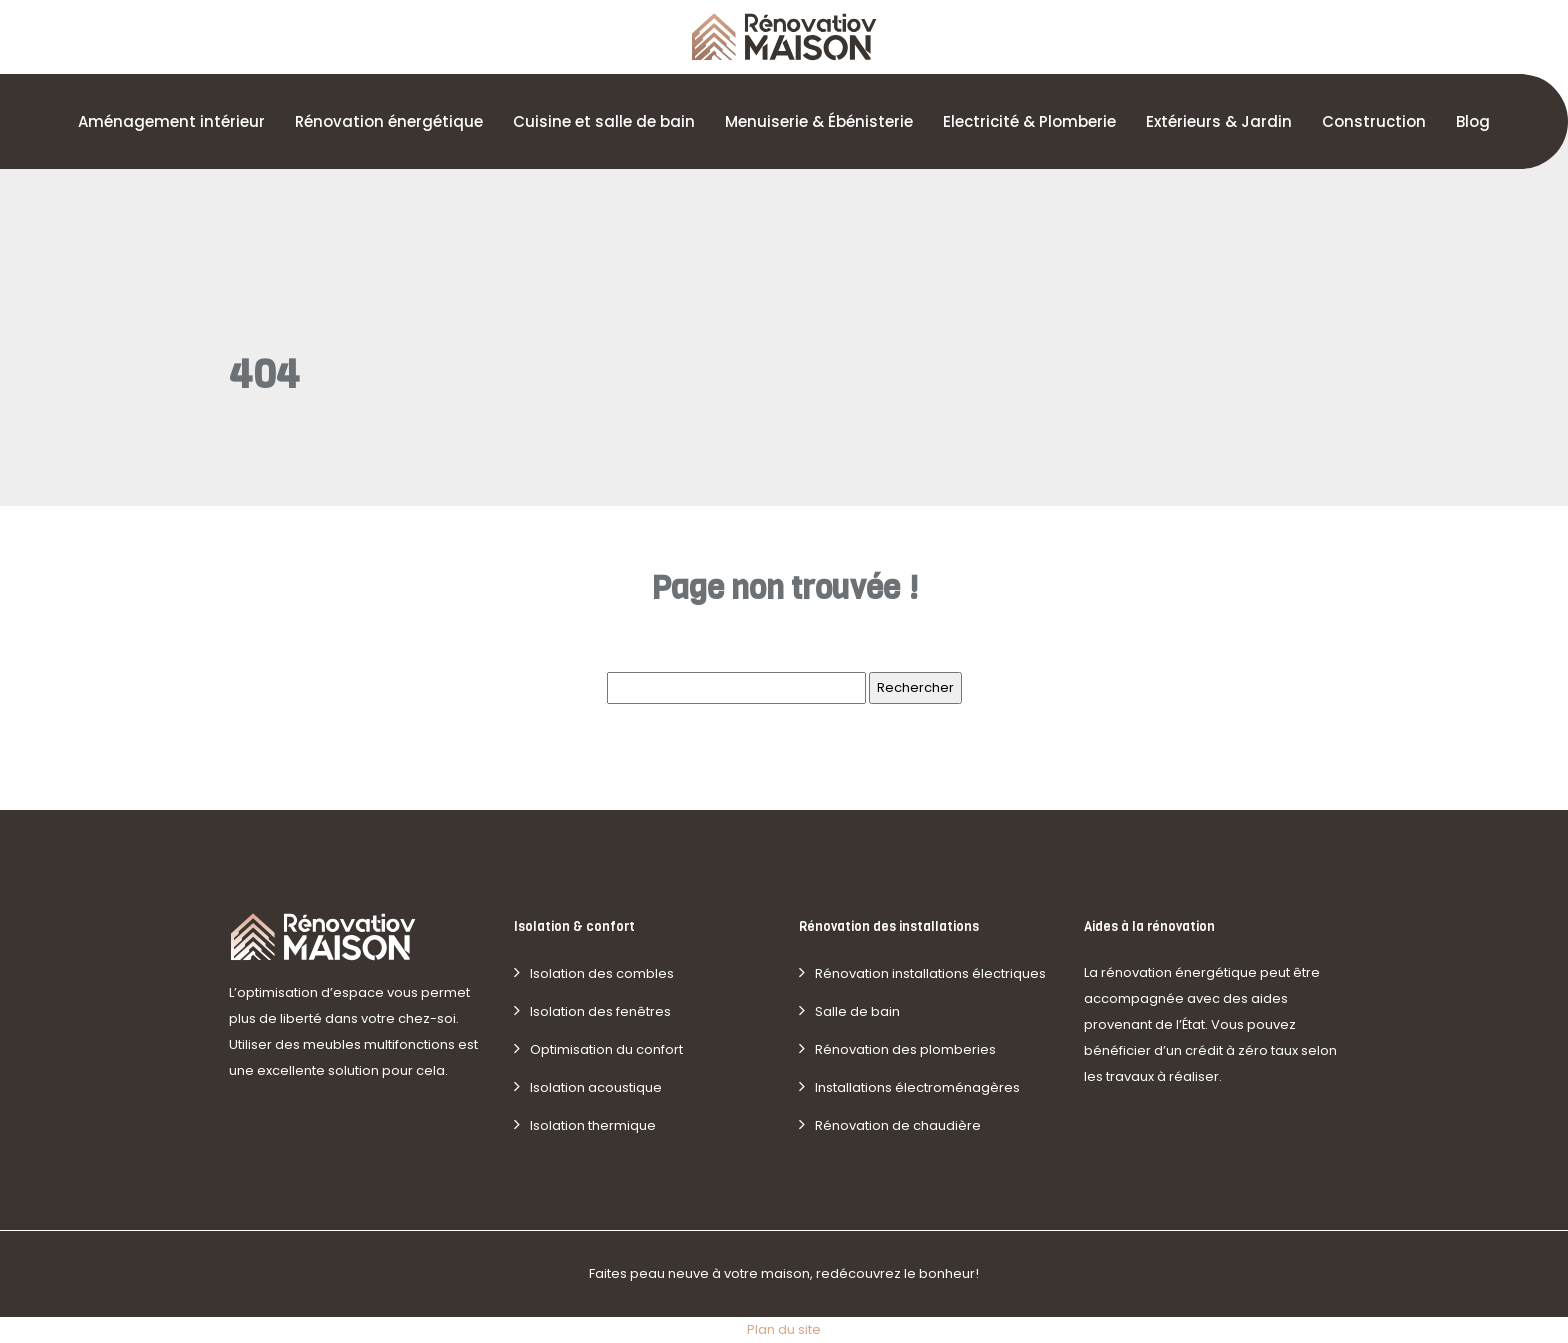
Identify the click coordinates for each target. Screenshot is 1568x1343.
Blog (1473, 121)
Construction (1374, 121)
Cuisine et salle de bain (604, 121)
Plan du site (784, 1329)
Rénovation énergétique (389, 121)
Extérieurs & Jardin (1219, 121)
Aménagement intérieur (171, 121)
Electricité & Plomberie (1029, 121)
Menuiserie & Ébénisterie (819, 121)
